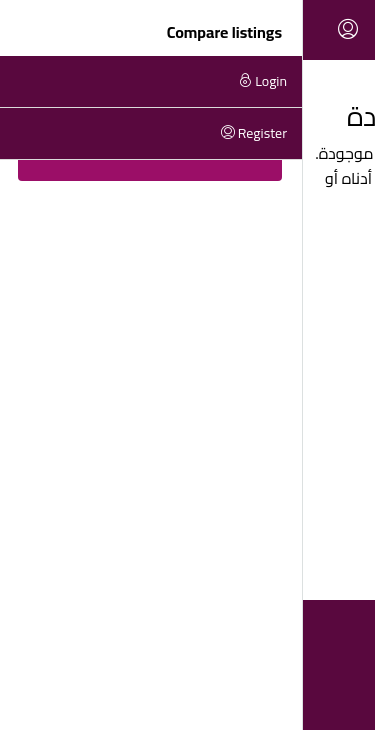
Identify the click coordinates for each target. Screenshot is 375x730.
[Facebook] (224, 693)
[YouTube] (150, 693)
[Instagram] (187, 693)
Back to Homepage (187, 252)
